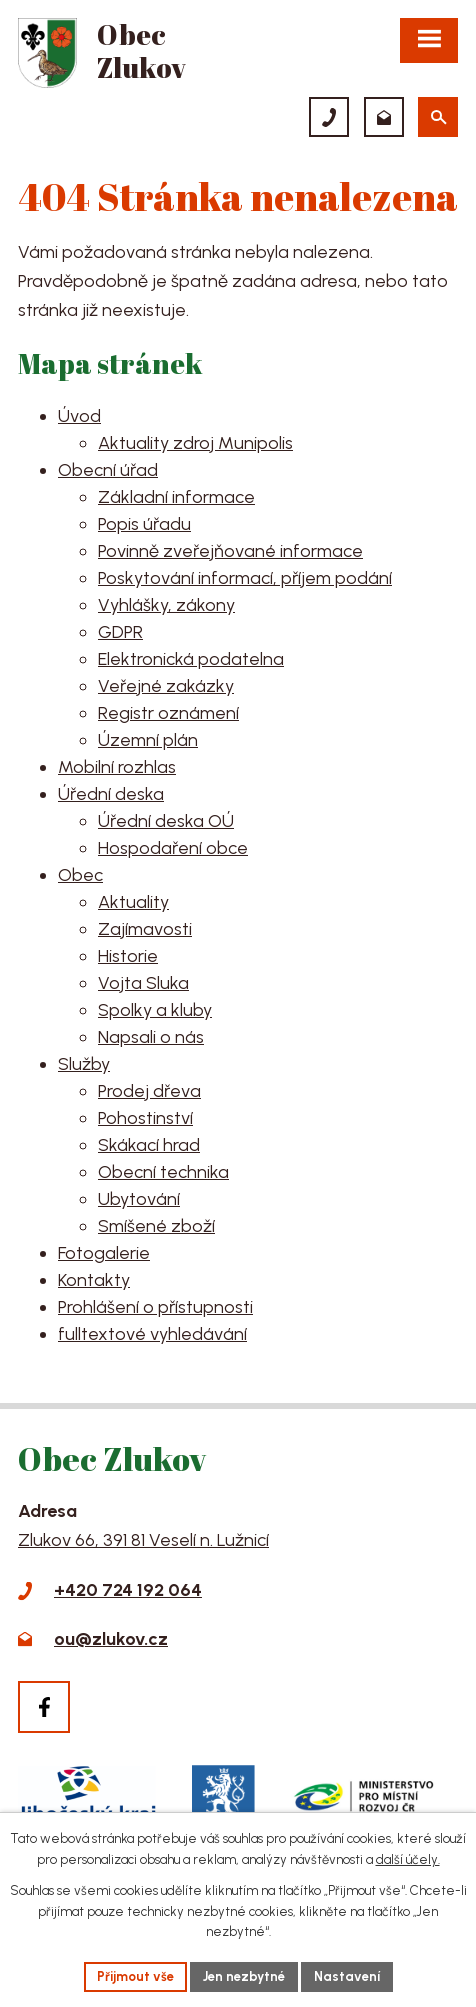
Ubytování (139, 1199)
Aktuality (133, 902)
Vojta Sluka (143, 983)
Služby (84, 1064)
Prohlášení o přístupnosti (155, 1307)
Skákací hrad (149, 1145)
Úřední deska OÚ (166, 821)
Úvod (79, 416)
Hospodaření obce (173, 848)
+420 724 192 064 (128, 1590)
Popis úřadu (144, 524)
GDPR (120, 632)
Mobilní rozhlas (117, 767)
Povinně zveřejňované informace (230, 551)
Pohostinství (145, 1118)
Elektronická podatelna (191, 659)
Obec (80, 875)
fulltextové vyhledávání (152, 1334)
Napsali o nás (151, 1037)
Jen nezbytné (244, 1976)
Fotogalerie (104, 1253)
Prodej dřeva (149, 1091)
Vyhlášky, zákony (166, 605)
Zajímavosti (145, 929)
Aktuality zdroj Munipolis (195, 443)
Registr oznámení (168, 713)
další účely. (408, 1859)
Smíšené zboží (156, 1226)
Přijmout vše (135, 1976)
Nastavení (347, 1976)
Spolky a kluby (155, 1010)
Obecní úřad (108, 470)
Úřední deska (111, 794)
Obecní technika (163, 1172)
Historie (128, 956)
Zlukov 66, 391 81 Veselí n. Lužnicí (143, 1540)
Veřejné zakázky (166, 686)
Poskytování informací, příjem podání (245, 578)
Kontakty (94, 1280)
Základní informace (176, 497)
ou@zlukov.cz (111, 1639)
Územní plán (148, 740)
